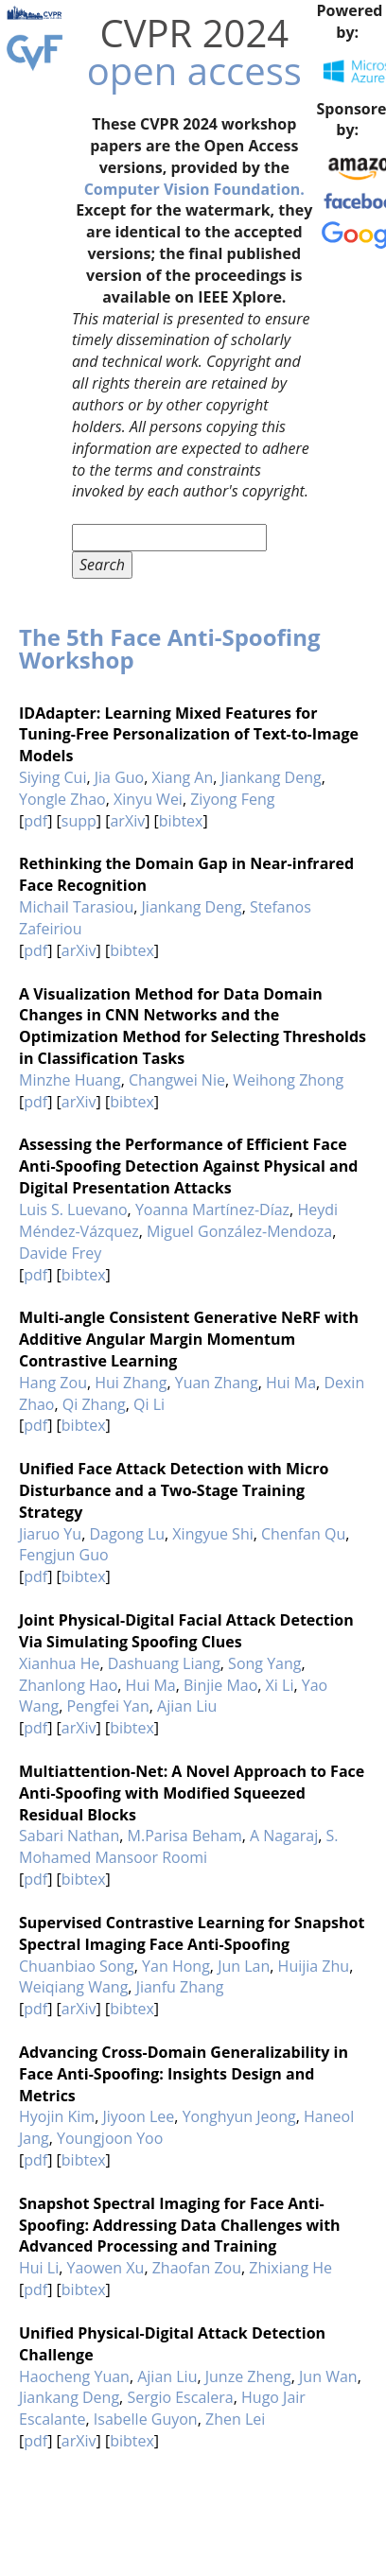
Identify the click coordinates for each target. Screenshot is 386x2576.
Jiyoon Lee (138, 2116)
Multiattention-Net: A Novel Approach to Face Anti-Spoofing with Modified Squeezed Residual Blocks (191, 1793)
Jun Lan (244, 1966)
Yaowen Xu (106, 2267)
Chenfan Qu (303, 1533)
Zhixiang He (290, 2267)
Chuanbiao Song (76, 1966)
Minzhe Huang (70, 1080)
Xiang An (183, 777)
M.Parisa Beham (185, 1835)
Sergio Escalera (180, 2397)
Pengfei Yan (107, 1706)
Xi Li (280, 1685)
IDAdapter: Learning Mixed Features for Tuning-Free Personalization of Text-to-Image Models (189, 735)
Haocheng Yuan (74, 2376)
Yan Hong (176, 1966)
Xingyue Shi (212, 1533)
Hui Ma (291, 1382)
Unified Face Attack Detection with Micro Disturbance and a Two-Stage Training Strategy (173, 1490)
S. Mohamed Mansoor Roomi (179, 1846)
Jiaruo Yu (50, 1533)
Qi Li (149, 1404)
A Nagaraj (284, 1835)
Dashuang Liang (164, 1663)
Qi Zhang (94, 1404)
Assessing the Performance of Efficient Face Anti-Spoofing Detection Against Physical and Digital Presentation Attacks (188, 1166)
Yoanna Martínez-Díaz (212, 1209)
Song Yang (264, 1663)
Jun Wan (328, 2376)
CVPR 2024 (194, 33)
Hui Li (39, 2267)
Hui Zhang (131, 1382)
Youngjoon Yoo (110, 2138)
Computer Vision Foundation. (194, 189)
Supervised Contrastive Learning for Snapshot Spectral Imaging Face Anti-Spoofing (191, 1933)
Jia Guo (119, 777)
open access (194, 70)
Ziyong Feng (232, 799)
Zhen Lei (235, 2419)
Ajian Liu (187, 1706)
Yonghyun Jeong (239, 2116)
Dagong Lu (127, 1533)
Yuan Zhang (216, 1382)
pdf (35, 820)
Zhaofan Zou (196, 2267)
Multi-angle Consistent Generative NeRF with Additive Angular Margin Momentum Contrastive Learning (189, 1339)
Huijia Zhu (314, 1966)
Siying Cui (52, 777)
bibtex (181, 820)
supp (78, 820)
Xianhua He (59, 1663)
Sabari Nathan (69, 1835)
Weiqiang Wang (73, 1986)
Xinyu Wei (148, 799)
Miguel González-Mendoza (239, 1231)
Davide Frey (60, 1253)
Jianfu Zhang (180, 1986)
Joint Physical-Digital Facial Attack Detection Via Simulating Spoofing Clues (186, 1631)
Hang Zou (53, 1382)
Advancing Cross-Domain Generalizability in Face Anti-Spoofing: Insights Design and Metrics (183, 2074)
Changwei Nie (177, 1080)
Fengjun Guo (64, 1554)
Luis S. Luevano (73, 1209)
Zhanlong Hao (68, 1685)
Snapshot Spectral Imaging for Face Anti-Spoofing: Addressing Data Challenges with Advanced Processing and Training (180, 2225)
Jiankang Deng (271, 777)
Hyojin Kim (57, 2116)
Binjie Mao (220, 1685)
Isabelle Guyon (146, 2419)
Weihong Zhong (288, 1080)
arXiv (127, 820)
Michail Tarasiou (76, 906)
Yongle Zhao (62, 799)
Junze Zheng (248, 2376)
